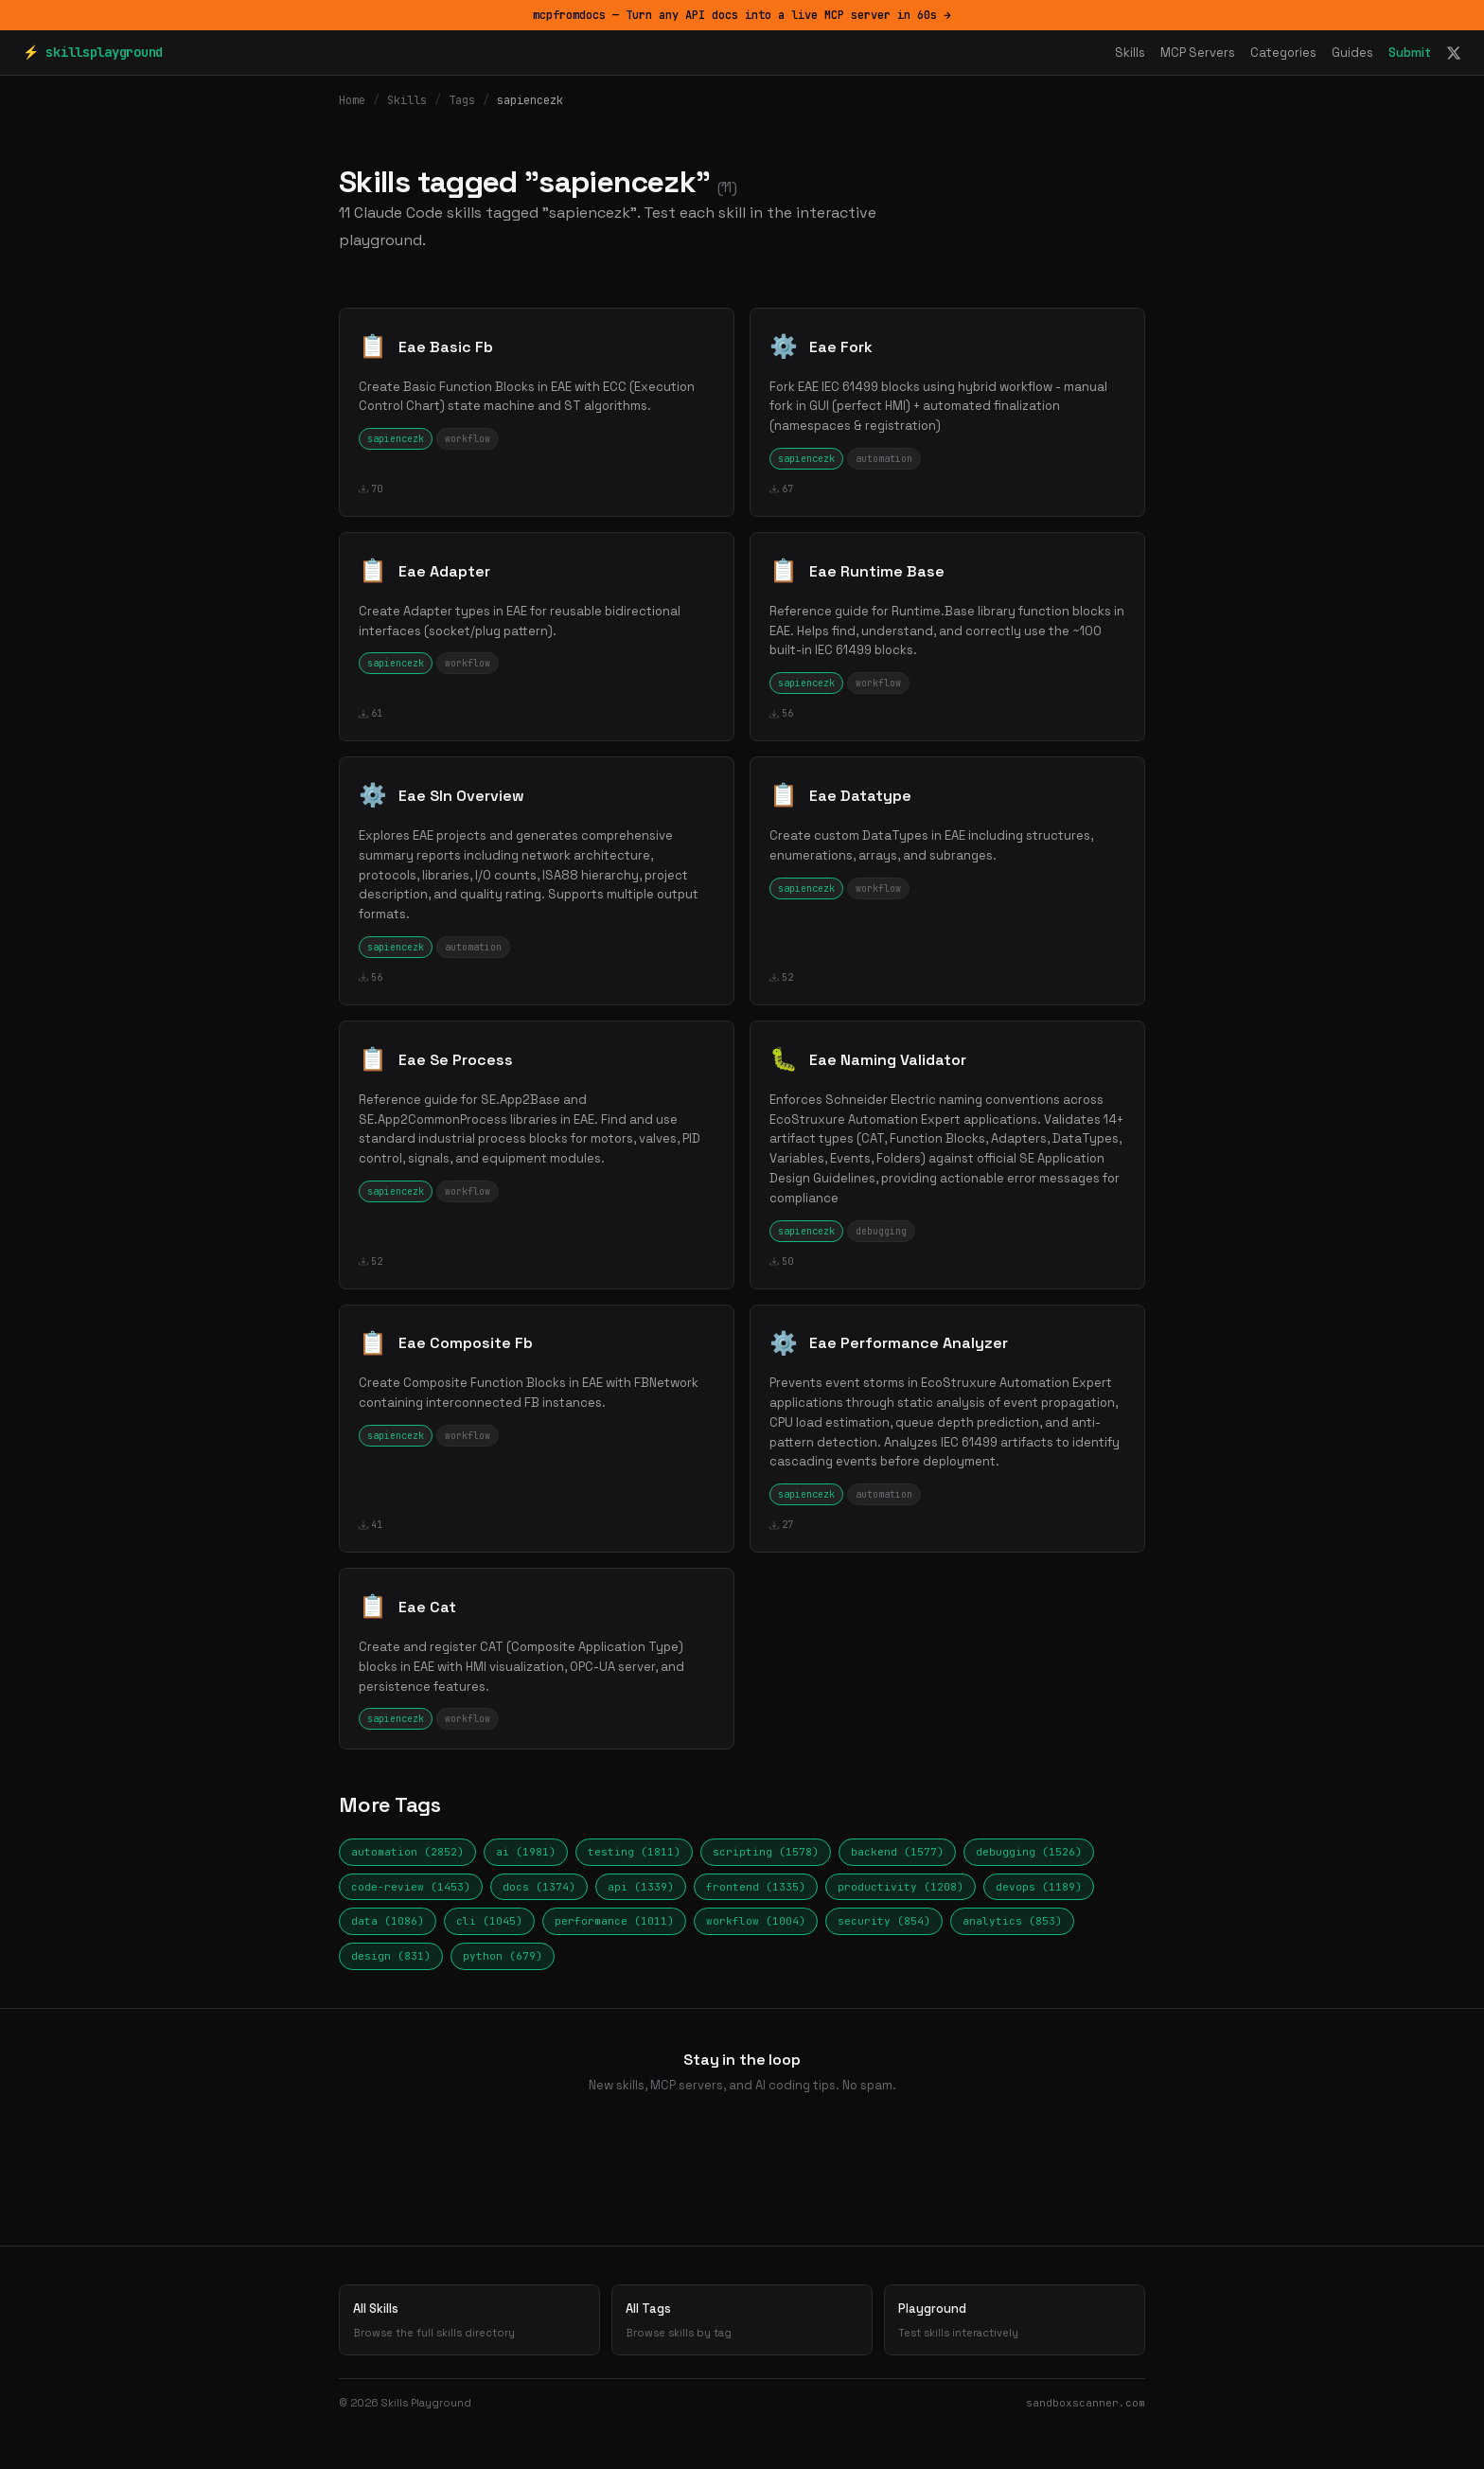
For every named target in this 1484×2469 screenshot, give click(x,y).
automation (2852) (407, 1851)
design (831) (391, 1956)
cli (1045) (489, 1920)
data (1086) (387, 1920)
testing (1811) (634, 1851)
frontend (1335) (755, 1886)
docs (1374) (539, 1886)
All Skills (469, 2320)
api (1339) (641, 1886)
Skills (1130, 52)
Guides (1352, 52)
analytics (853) (1012, 1920)
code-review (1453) (410, 1886)
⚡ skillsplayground (93, 52)
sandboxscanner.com (1085, 2402)
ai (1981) (526, 1851)
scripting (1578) (766, 1851)
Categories (1283, 52)
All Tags (742, 2320)
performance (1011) (614, 1920)
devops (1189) (1039, 1886)
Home (352, 100)
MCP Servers (1197, 52)
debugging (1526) (1029, 1851)
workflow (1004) (755, 1920)
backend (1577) (897, 1851)
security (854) (884, 1920)
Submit (1409, 52)
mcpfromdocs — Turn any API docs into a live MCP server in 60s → (741, 15)
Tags (462, 100)
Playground (1014, 2320)
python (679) (502, 1956)
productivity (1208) (900, 1886)
